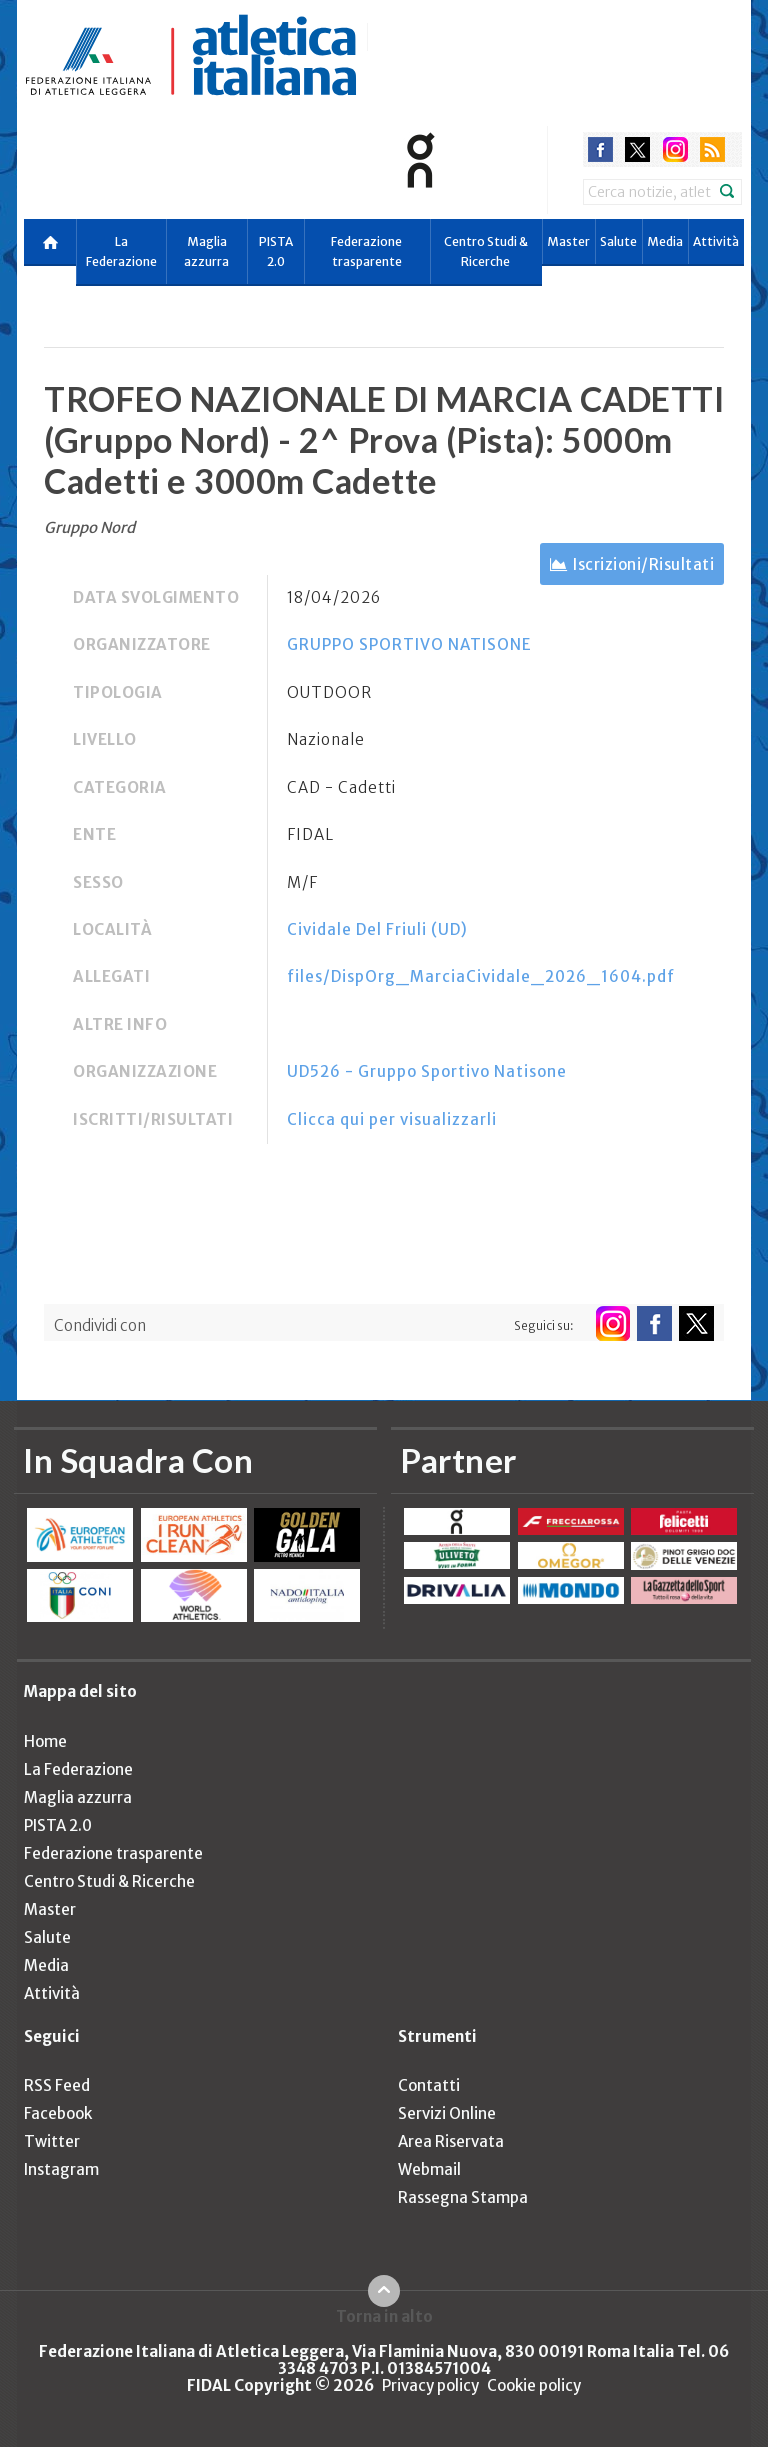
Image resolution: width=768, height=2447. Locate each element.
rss (712, 149)
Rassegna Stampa (463, 2197)
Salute (618, 241)
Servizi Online (447, 2113)
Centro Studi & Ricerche (486, 251)
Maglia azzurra (206, 251)
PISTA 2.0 (276, 251)
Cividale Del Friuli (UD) (377, 929)
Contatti (429, 2085)
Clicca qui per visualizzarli (392, 1119)
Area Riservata (451, 2141)
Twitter (52, 2141)
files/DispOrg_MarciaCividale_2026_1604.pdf (481, 976)
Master (568, 241)
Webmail (429, 2169)
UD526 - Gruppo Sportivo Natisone (427, 1071)
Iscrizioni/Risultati (643, 564)
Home (45, 1741)
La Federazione (121, 251)
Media (665, 241)
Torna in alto (384, 2316)
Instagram (61, 2169)
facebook (600, 149)
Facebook (58, 2113)
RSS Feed (57, 2085)
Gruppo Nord (89, 527)
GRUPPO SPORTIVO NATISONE (409, 644)
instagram (675, 149)
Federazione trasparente (366, 251)
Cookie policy (534, 2385)
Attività (716, 241)
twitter (637, 149)
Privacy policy (430, 2385)
